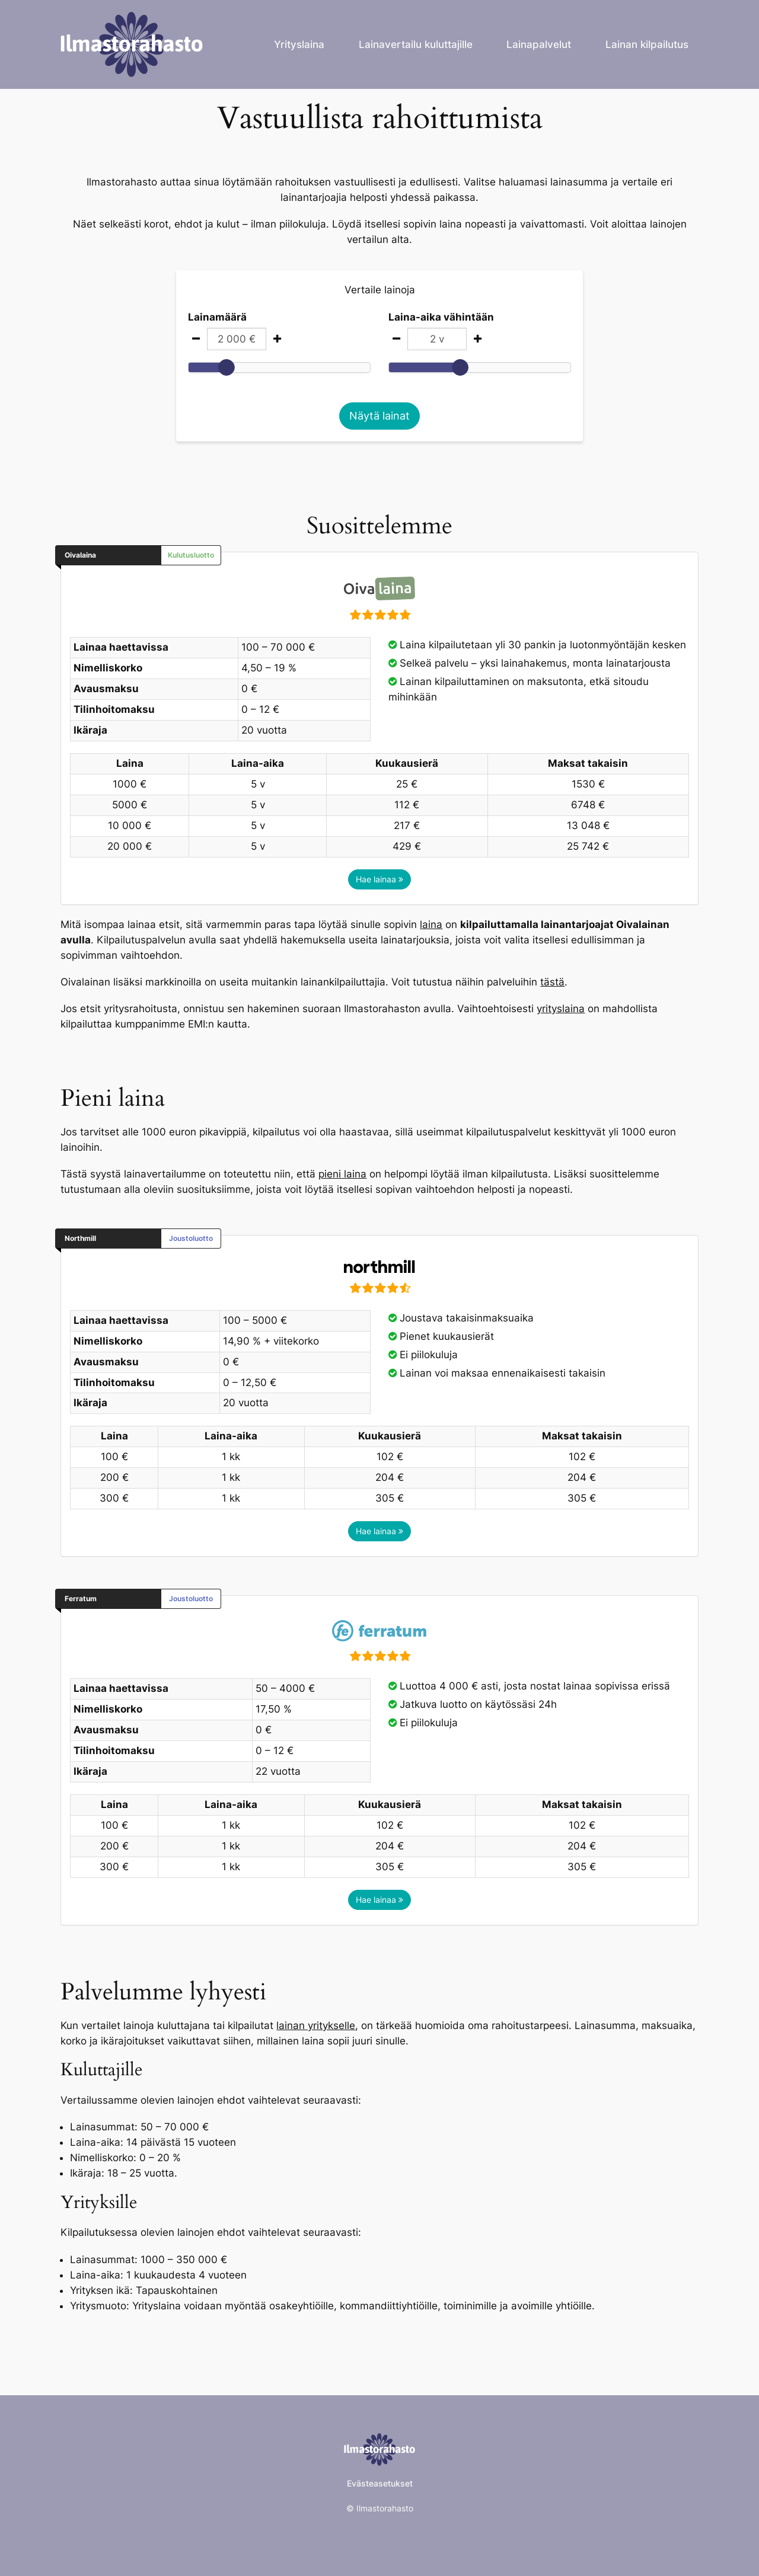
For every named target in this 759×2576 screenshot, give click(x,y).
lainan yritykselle (315, 2025)
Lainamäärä (217, 317)
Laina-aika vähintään (441, 317)
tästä (552, 982)
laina (431, 924)
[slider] (226, 367)
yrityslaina (561, 1009)
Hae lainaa (379, 879)
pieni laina (342, 1174)
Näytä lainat (379, 415)
